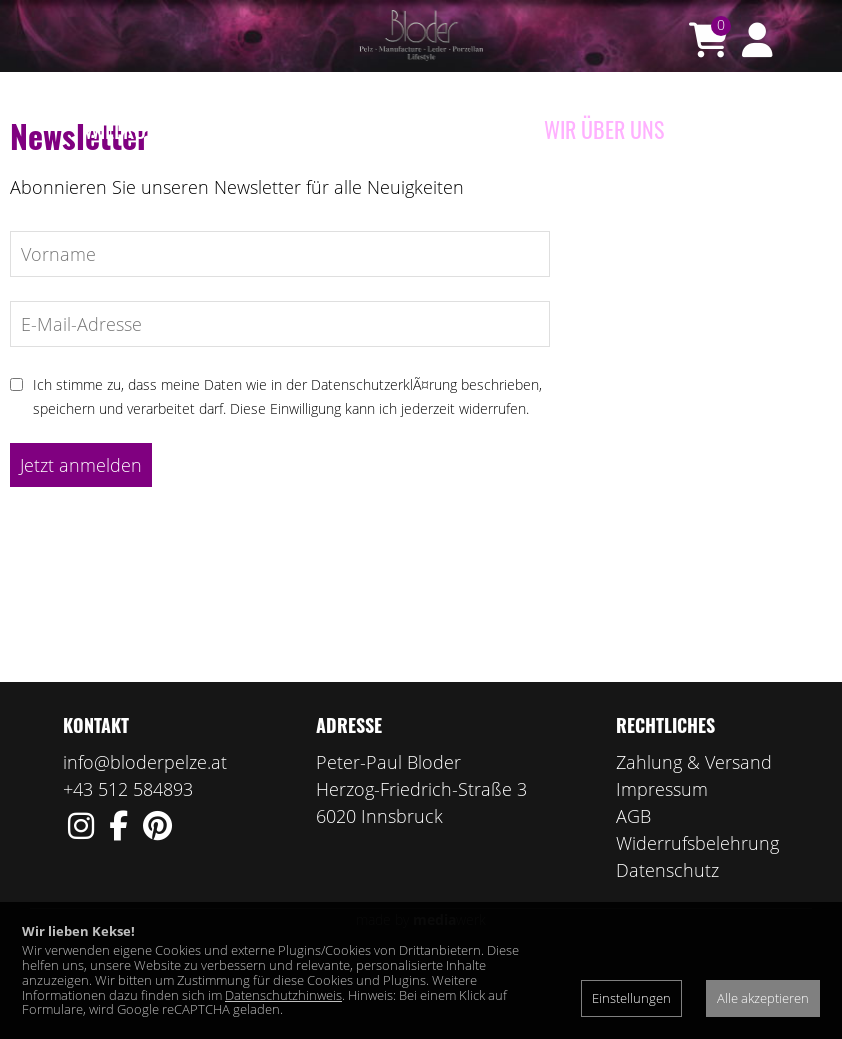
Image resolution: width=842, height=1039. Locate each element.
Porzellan (344, 129)
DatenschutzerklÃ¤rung (384, 462)
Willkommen (140, 129)
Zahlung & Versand (694, 840)
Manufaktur (467, 129)
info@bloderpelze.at (145, 840)
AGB (633, 894)
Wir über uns (604, 129)
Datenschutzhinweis (283, 995)
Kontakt (721, 129)
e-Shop (247, 129)
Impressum (662, 867)
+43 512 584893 (128, 867)
